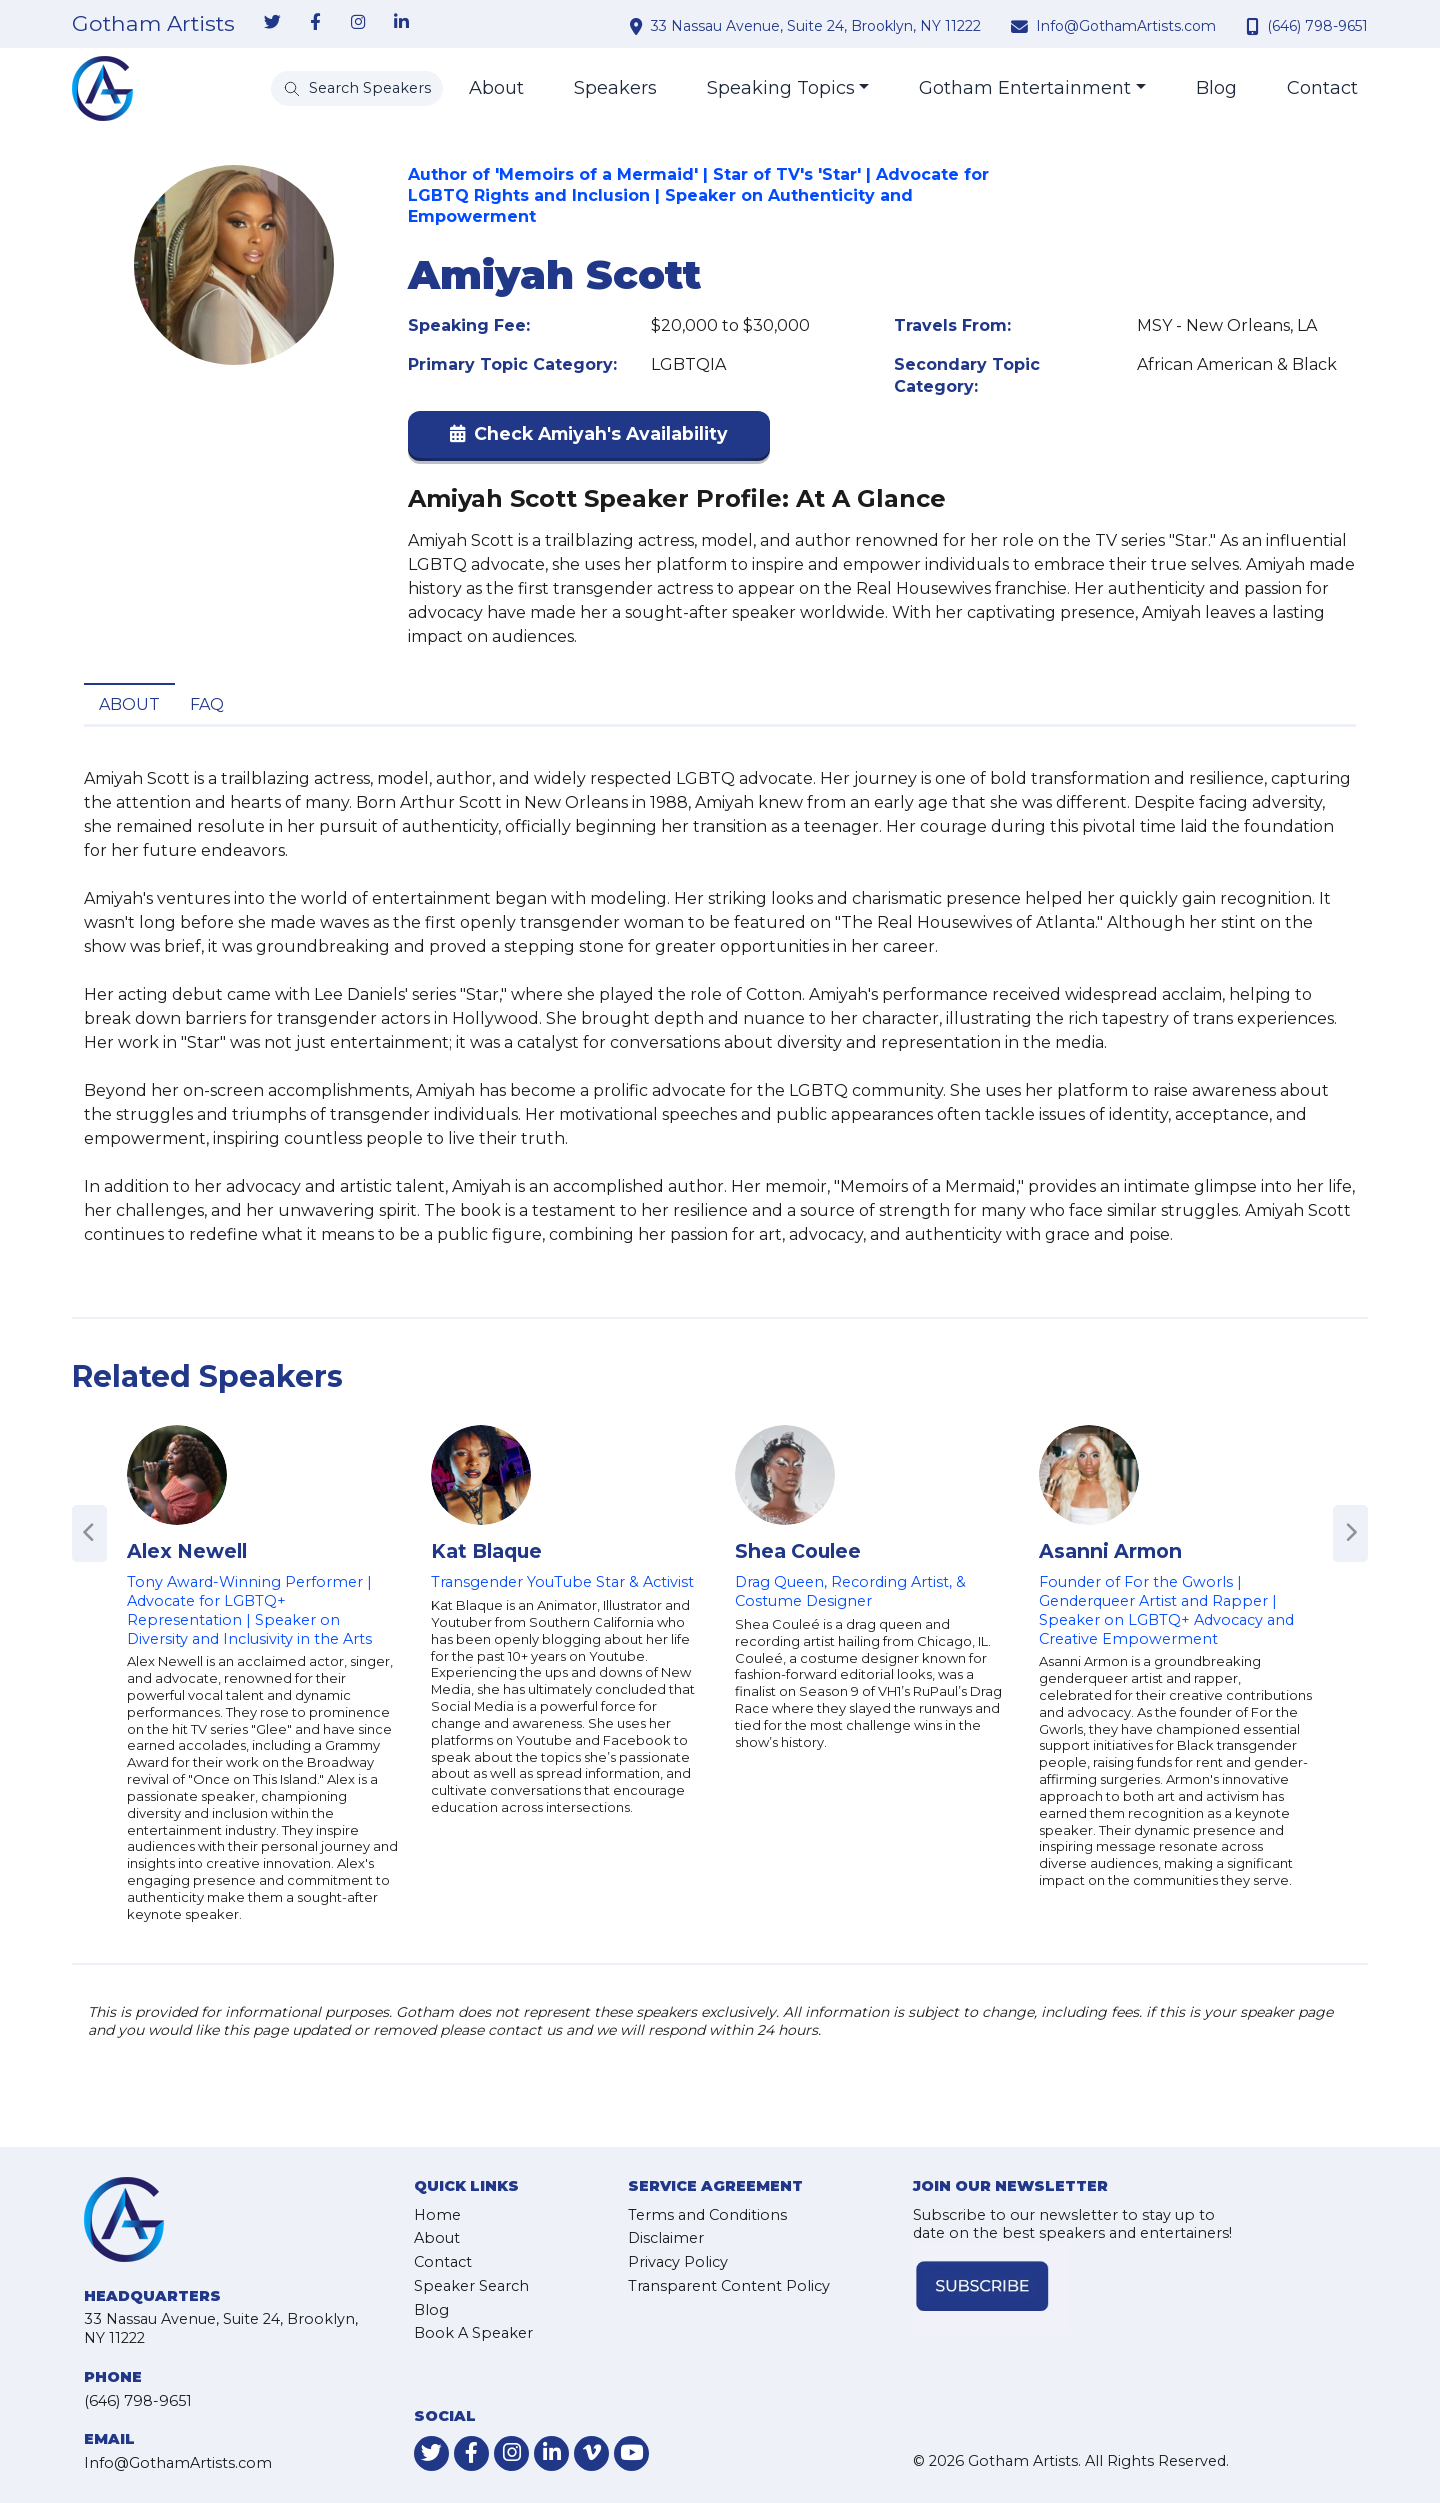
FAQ (207, 704)
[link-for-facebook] (315, 23)
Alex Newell (187, 1551)
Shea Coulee (798, 1551)
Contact (1322, 88)
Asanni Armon (1110, 1551)
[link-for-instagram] (358, 23)
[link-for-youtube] (631, 2453)
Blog (1216, 88)
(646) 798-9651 (1317, 26)
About (496, 88)
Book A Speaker (473, 2333)
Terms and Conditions (707, 2215)
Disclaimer (666, 2238)
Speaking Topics (781, 88)
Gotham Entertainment (1025, 88)
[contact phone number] (1255, 26)
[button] (589, 438)
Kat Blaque (486, 1551)
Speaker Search (471, 2286)
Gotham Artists (153, 24)
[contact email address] (1022, 26)
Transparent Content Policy (729, 2286)
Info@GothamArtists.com (1126, 26)
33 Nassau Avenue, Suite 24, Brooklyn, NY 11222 (816, 26)
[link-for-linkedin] (401, 23)
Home (437, 2215)
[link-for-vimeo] (591, 2453)
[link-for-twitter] (272, 23)
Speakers (615, 88)
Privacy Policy (678, 2262)
